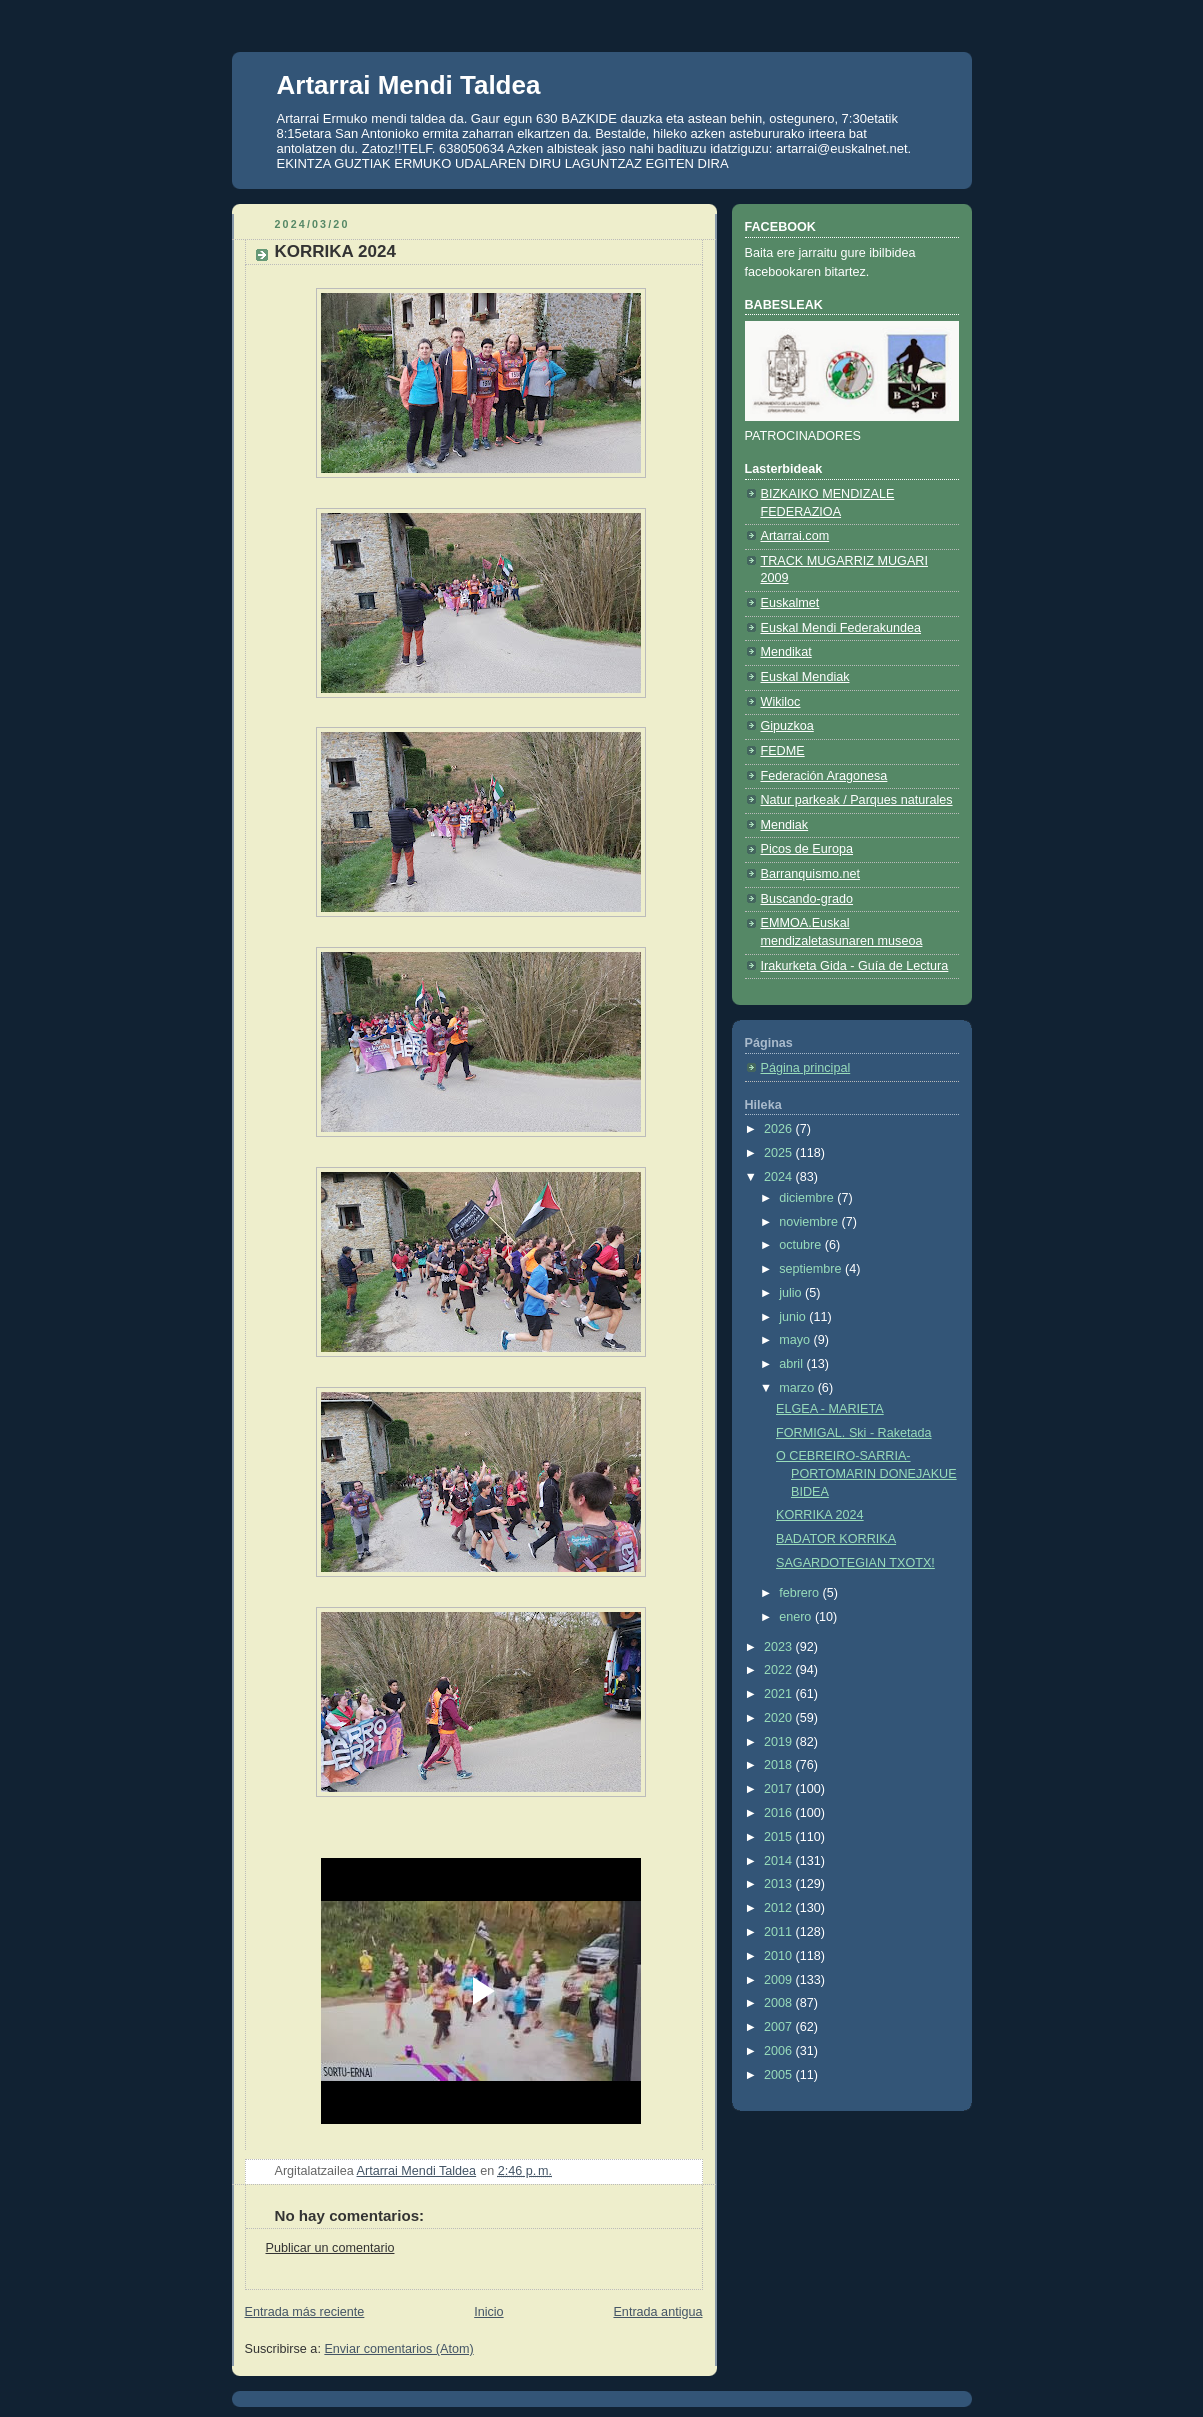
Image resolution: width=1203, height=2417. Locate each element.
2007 (780, 2027)
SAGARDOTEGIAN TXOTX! (855, 1563)
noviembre (810, 1222)
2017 (780, 1789)
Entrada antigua (657, 2312)
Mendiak (785, 825)
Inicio (488, 2312)
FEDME (783, 751)
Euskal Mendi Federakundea (841, 628)
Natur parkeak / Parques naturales (857, 800)
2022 (780, 1670)
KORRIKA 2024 (820, 1515)
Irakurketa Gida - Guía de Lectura (855, 966)
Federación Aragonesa (824, 776)
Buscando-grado (807, 899)
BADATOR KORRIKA (836, 1539)
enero (797, 1617)
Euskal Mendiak (805, 677)
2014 (780, 1861)
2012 (780, 1908)
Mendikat (786, 652)
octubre (802, 1245)
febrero (800, 1593)
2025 (780, 1153)
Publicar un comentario (330, 2248)
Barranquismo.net (811, 874)
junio (794, 1317)
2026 (780, 1129)
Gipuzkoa (787, 726)
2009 (780, 1980)
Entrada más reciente (305, 2312)
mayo (796, 1340)
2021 (780, 1694)
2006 (780, 2051)
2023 (780, 1647)
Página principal (806, 1068)
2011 (780, 1932)
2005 (780, 2075)
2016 (780, 1813)
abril (792, 1364)
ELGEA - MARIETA (830, 1409)
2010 (780, 1956)
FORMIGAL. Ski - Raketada (854, 1433)
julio (792, 1293)
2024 (780, 1177)
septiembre (812, 1269)
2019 (780, 1742)
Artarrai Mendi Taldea (409, 85)
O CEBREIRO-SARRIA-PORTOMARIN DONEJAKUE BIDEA (866, 1473)
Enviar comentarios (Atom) (398, 2349)
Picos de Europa (807, 849)
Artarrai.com (795, 536)
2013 (780, 1884)
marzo (798, 1388)
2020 (780, 1718)
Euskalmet (790, 603)
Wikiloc (781, 702)
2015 (780, 1837)
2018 (780, 1765)
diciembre (808, 1198)
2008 (780, 2003)
